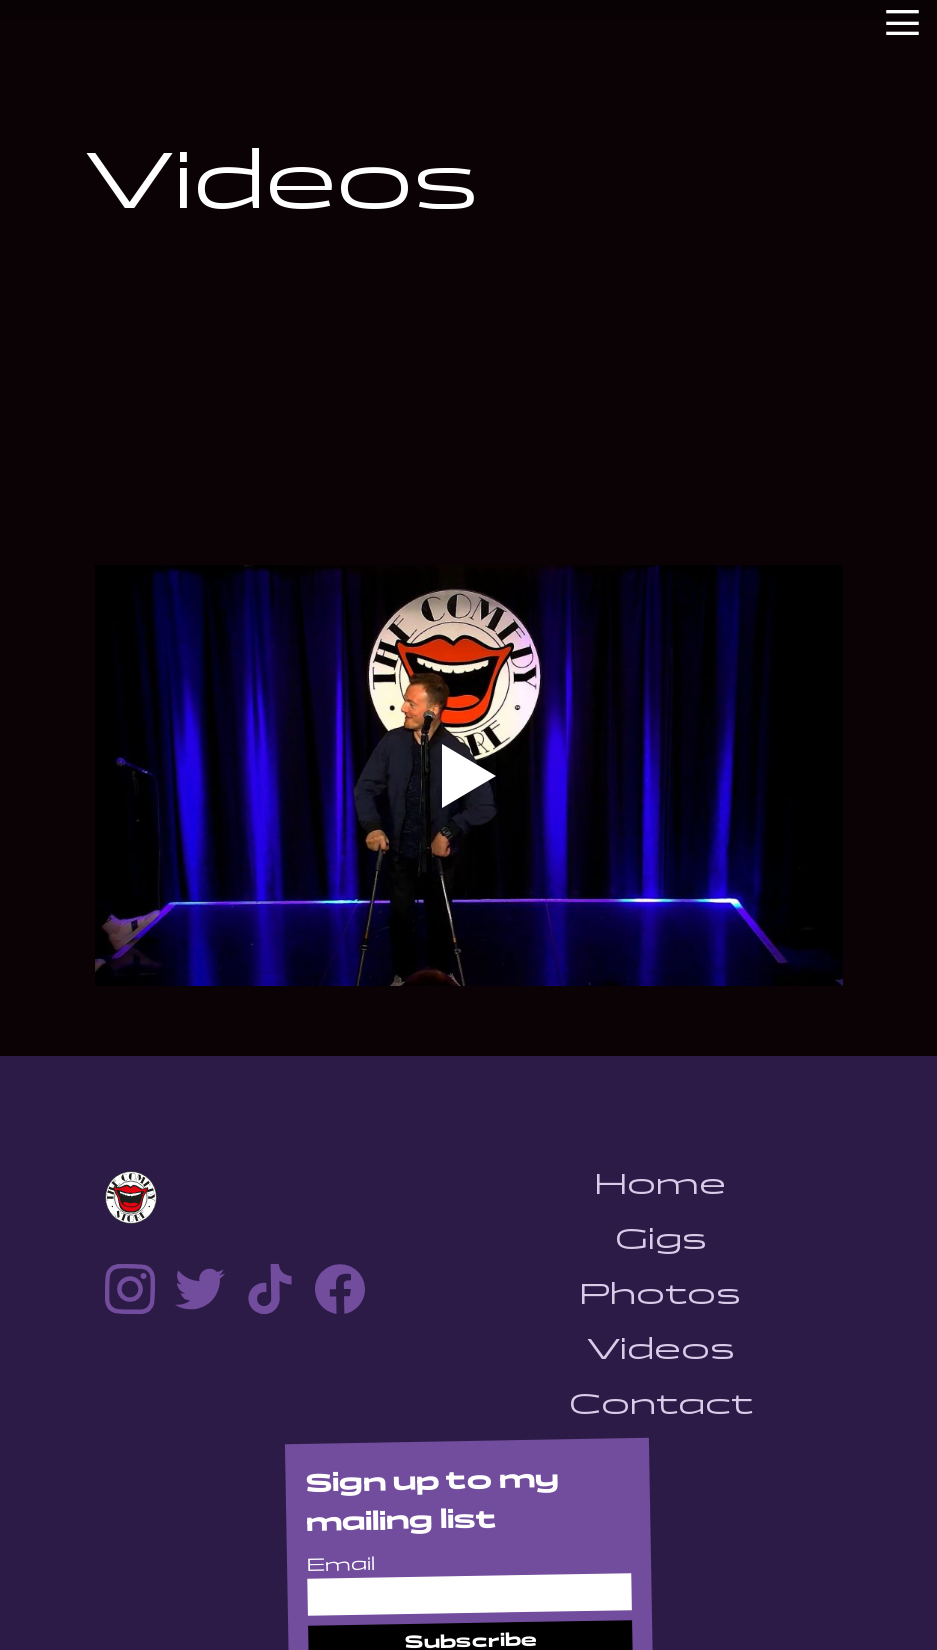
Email (340, 1564)
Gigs (661, 1238)
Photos (660, 1293)
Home (660, 1183)
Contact (661, 1403)
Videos (661, 1348)
